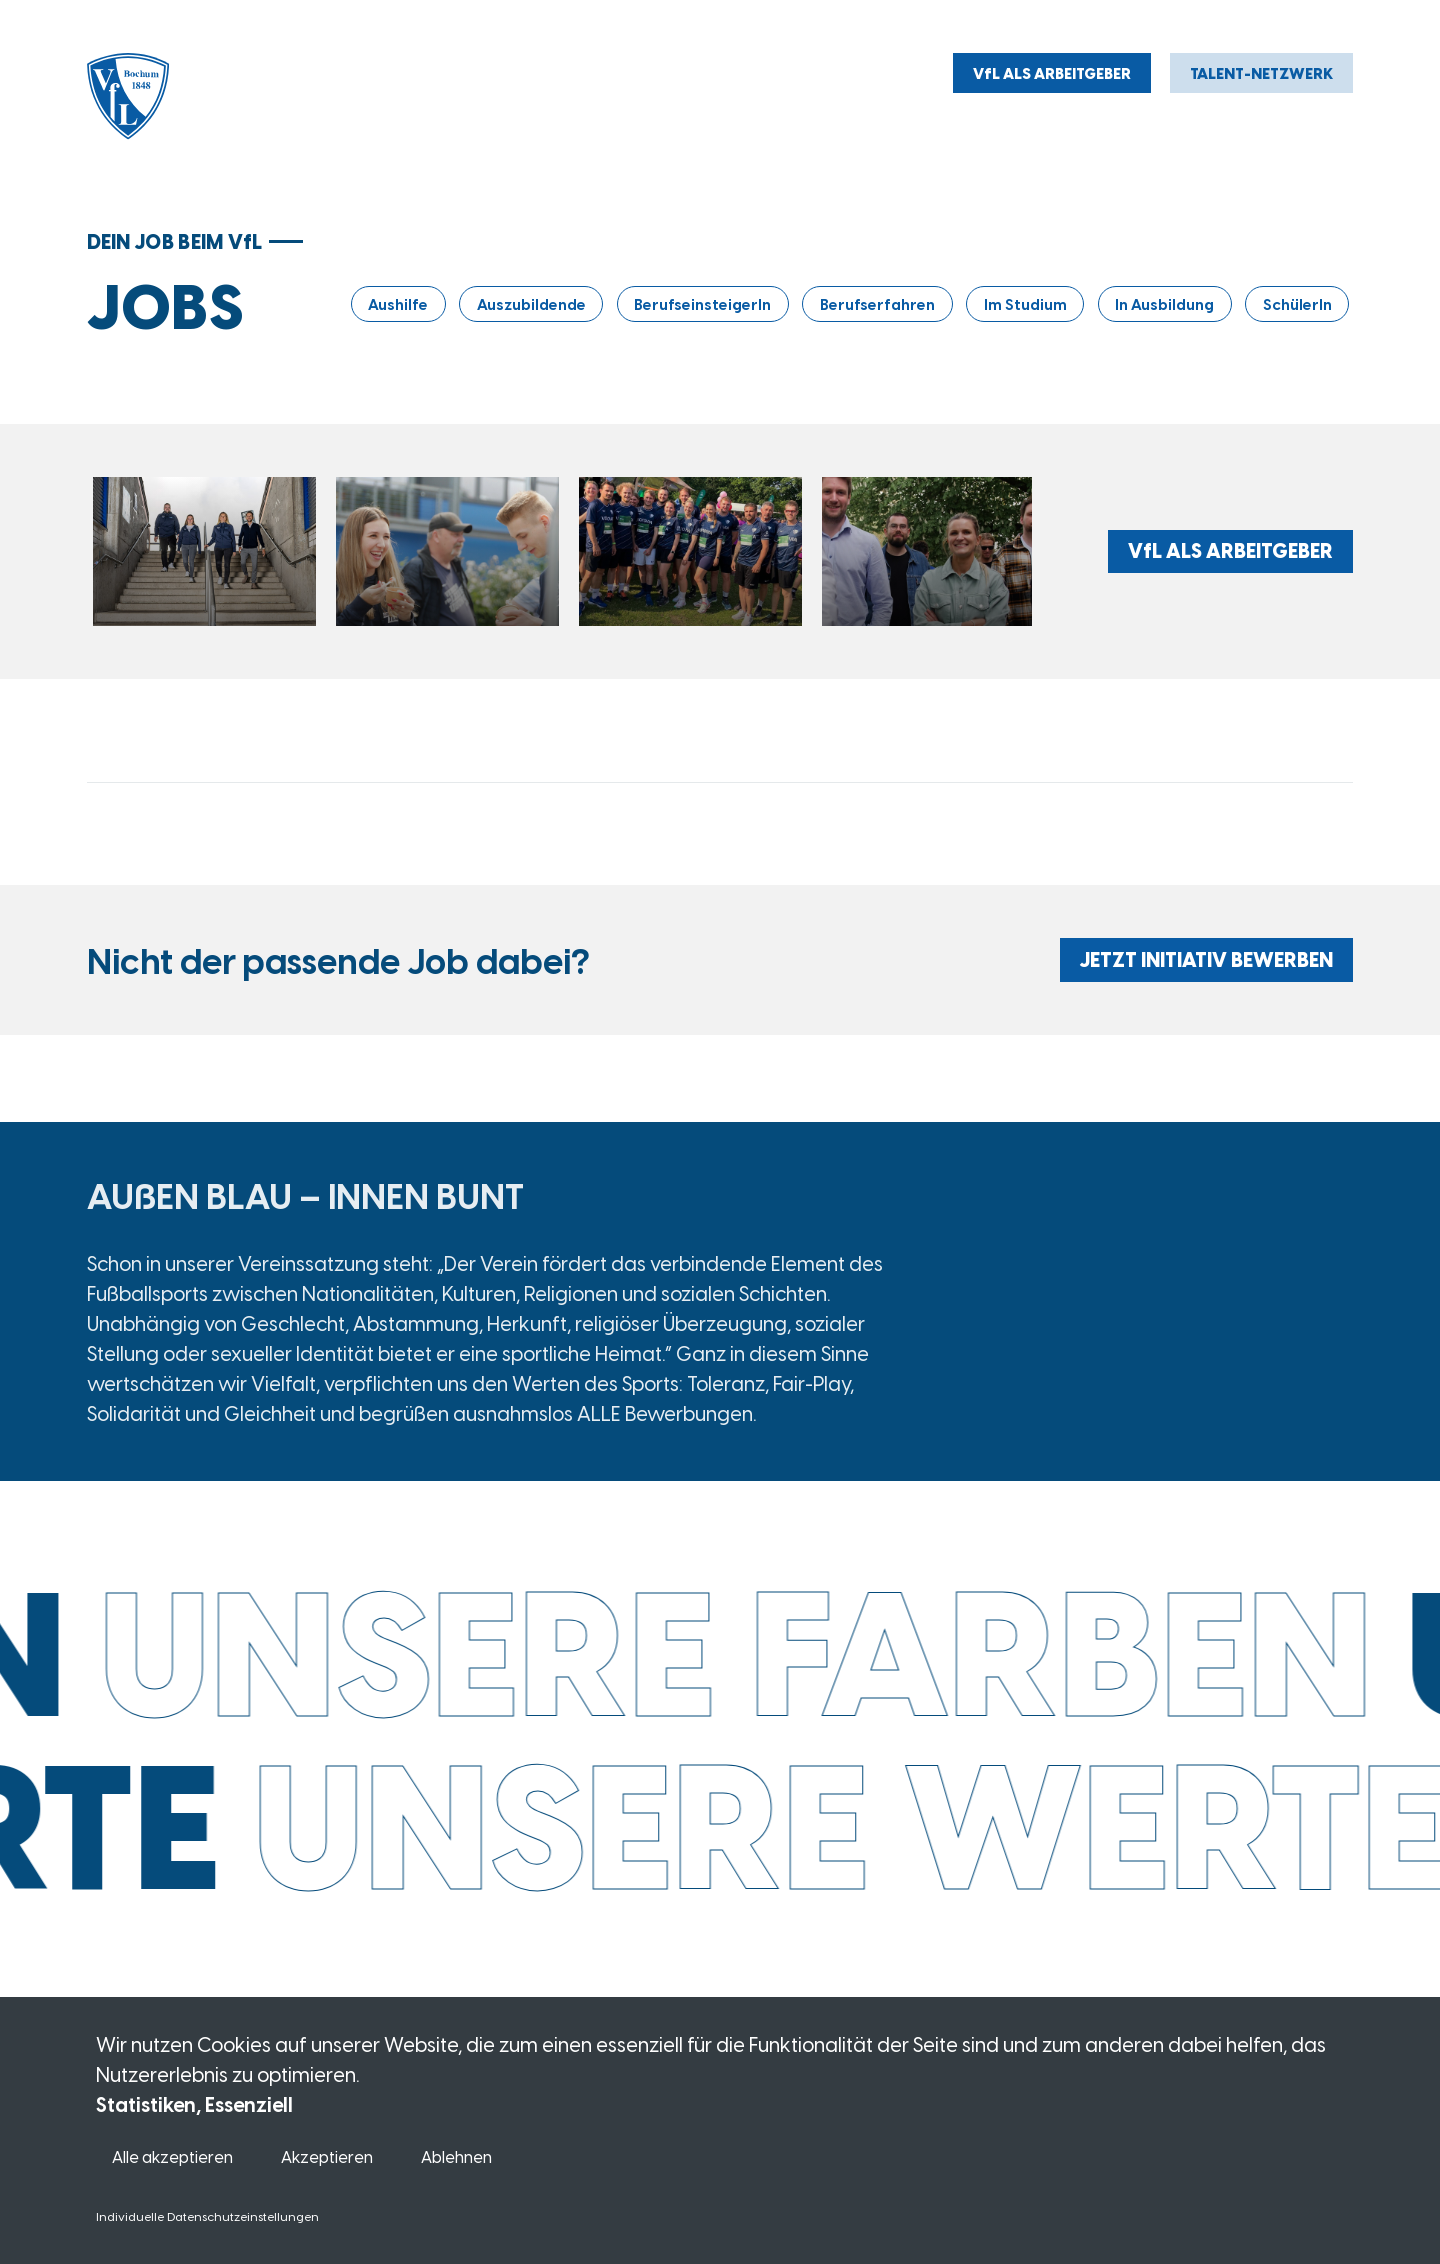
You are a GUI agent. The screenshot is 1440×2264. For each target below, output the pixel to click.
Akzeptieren (327, 2156)
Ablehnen (456, 2156)
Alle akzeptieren (172, 2156)
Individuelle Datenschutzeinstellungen (207, 2216)
